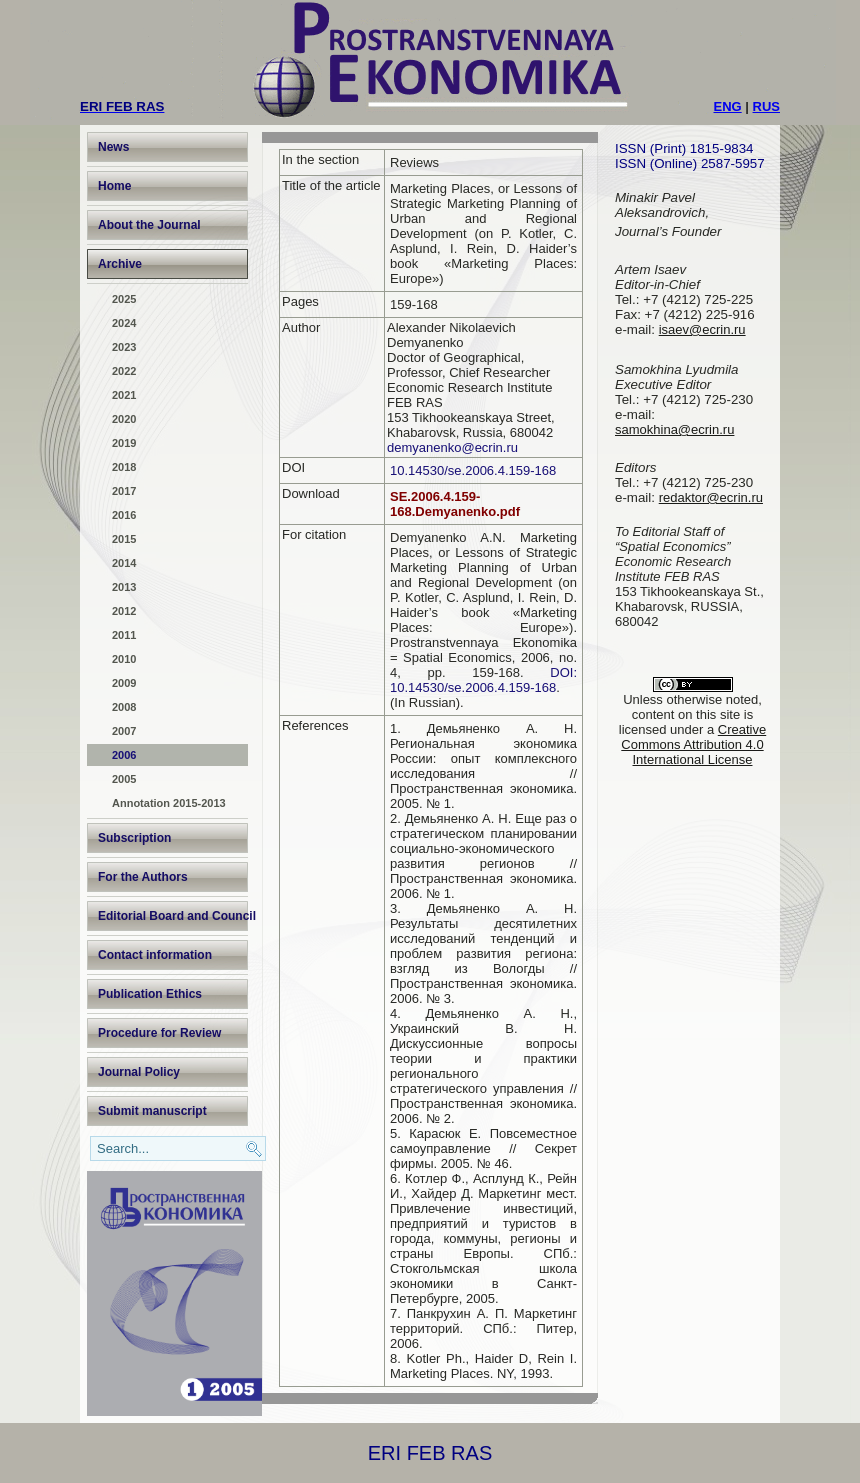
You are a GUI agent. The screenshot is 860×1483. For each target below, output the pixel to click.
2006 (124, 755)
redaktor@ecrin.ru (711, 497)
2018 (124, 467)
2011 (124, 635)
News (113, 147)
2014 (124, 563)
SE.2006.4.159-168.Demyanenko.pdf (455, 504)
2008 (124, 707)
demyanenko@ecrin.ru (452, 447)
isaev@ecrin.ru (702, 329)
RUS (766, 106)
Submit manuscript (152, 1111)
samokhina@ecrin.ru (674, 429)
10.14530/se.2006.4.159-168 (473, 470)
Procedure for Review (159, 1033)
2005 (124, 779)
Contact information (155, 955)
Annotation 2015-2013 (169, 803)
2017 (124, 491)
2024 (124, 323)
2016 (124, 515)
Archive (120, 264)
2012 (124, 611)
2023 (124, 347)
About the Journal (149, 225)
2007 (124, 731)
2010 (124, 659)
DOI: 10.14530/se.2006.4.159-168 (483, 680)
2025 (124, 299)
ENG (728, 106)
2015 (124, 539)
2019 (124, 443)
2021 (124, 395)
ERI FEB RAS (430, 1453)
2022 (124, 371)
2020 (124, 419)
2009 (124, 683)
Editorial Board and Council (173, 916)
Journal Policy (139, 1072)
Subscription (134, 838)
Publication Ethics (150, 994)
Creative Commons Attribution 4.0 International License (693, 744)
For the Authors (143, 877)
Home (114, 186)
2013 (124, 587)
